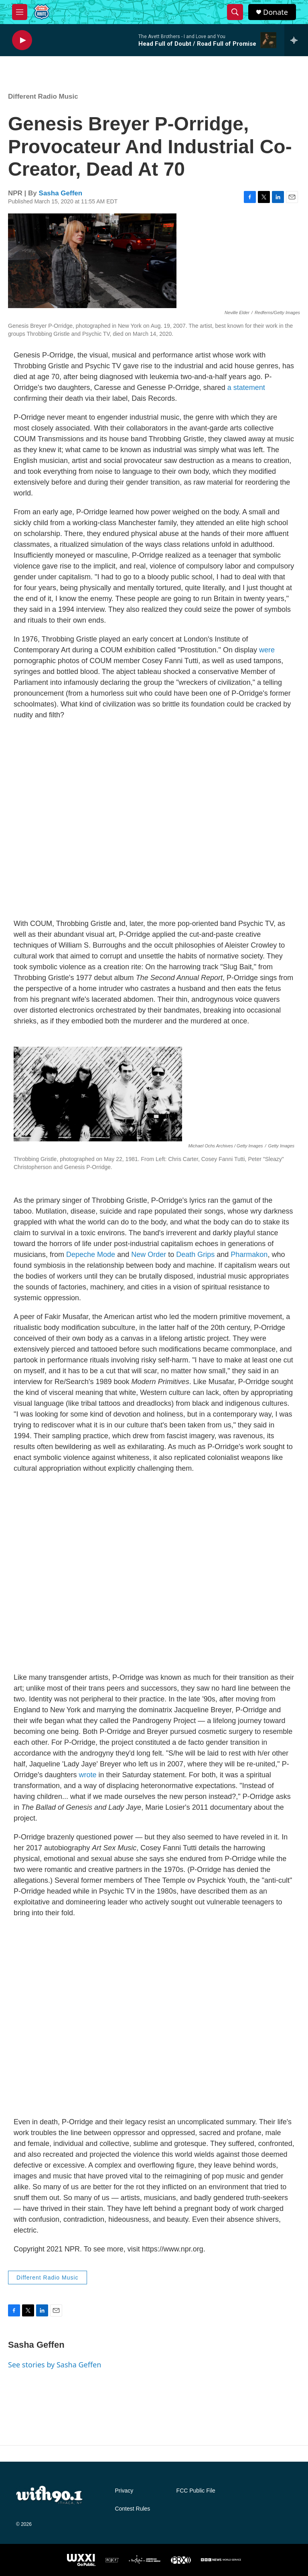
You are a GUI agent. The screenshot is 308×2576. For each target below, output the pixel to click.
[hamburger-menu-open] (19, 12)
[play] (22, 40)
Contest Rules (132, 2509)
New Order (148, 1254)
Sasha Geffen (61, 193)
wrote (88, 1775)
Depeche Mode (90, 1254)
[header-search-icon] (235, 12)
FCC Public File (195, 2491)
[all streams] (296, 40)
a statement (246, 388)
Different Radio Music (43, 96)
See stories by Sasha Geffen (54, 2364)
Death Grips (195, 1254)
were (267, 650)
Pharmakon (249, 1254)
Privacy (124, 2491)
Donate (275, 12)
